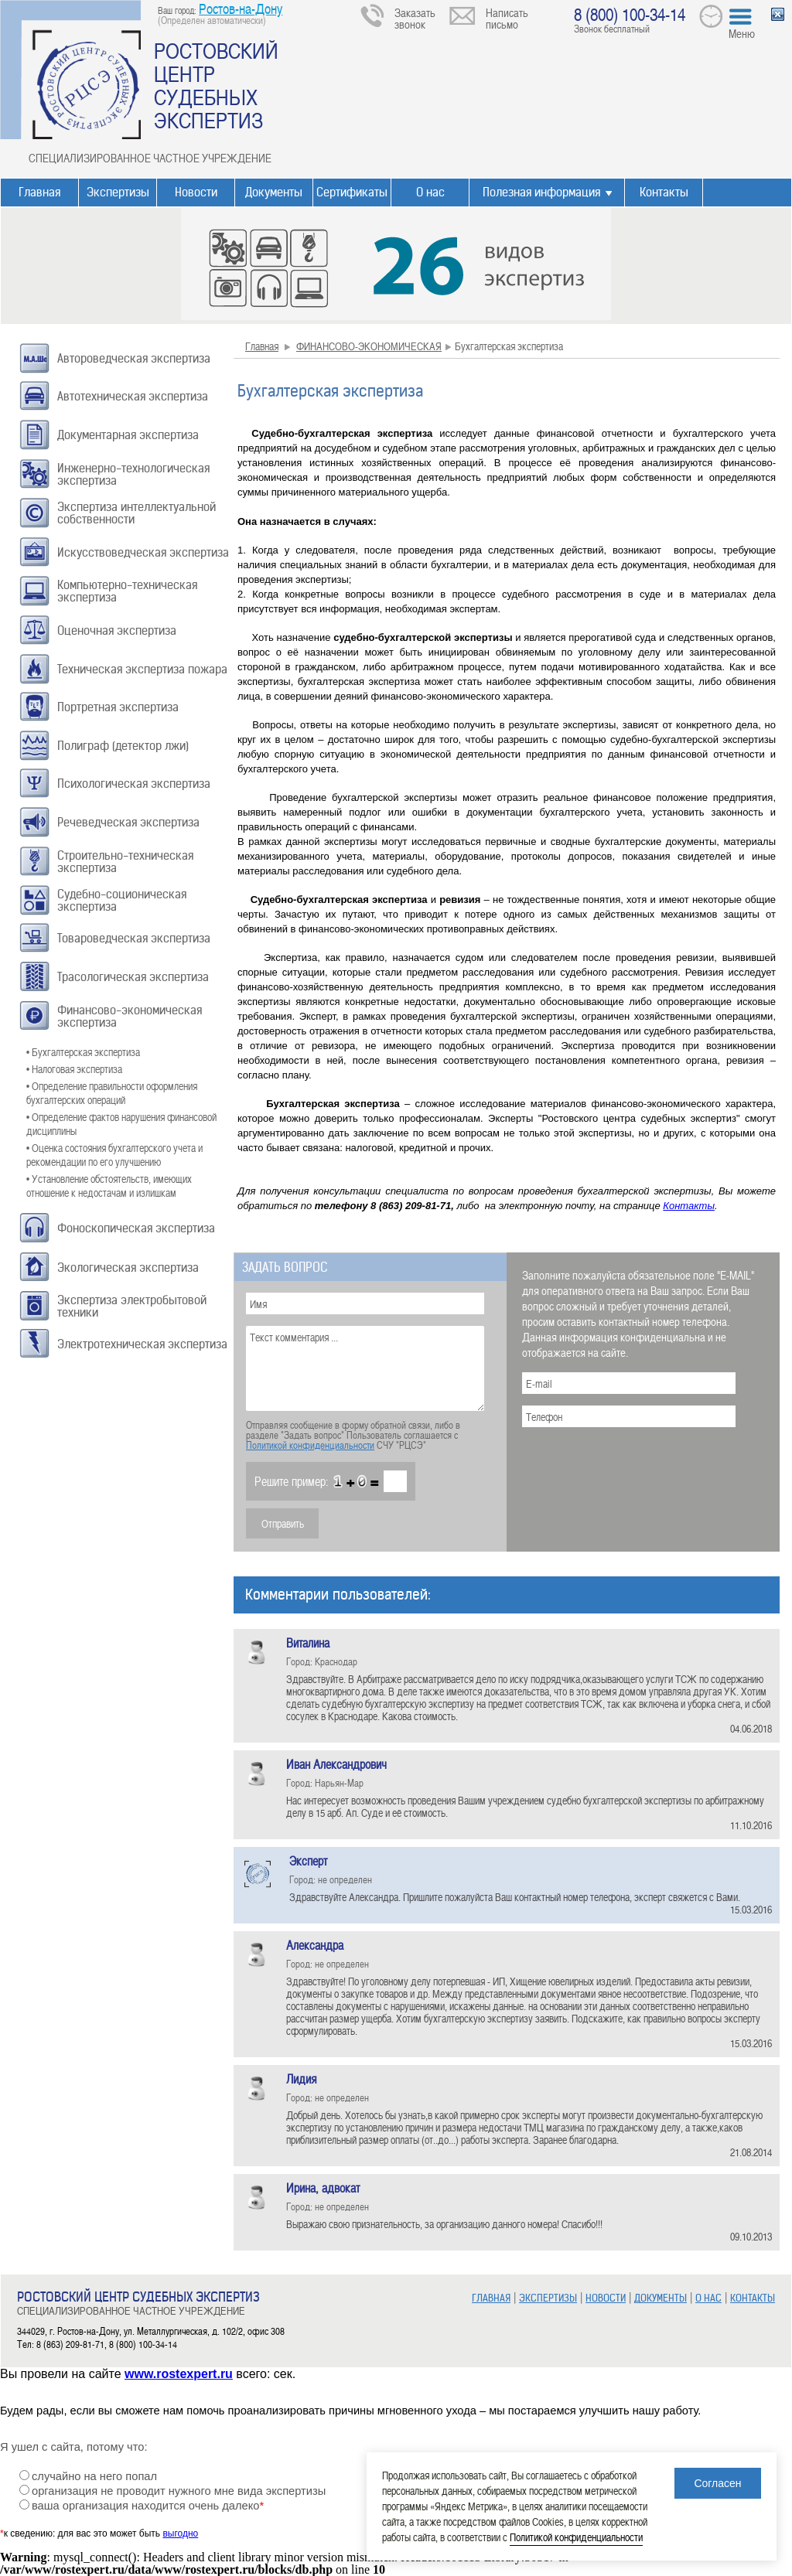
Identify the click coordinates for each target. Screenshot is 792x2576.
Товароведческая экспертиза (133, 938)
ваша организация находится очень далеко (148, 2505)
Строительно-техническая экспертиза (125, 861)
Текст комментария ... (365, 1368)
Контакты (664, 192)
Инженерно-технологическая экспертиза (133, 474)
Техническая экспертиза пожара (142, 669)
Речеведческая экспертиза (128, 822)
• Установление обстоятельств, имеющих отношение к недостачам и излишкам (109, 1185)
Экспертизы (118, 192)
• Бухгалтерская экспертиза (83, 1051)
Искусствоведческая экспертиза (143, 552)
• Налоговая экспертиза (74, 1068)
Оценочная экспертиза (116, 630)
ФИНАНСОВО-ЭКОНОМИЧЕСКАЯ (369, 346)
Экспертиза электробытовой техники (132, 1306)
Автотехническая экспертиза (132, 396)
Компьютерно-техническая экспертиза (127, 591)
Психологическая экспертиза (133, 783)
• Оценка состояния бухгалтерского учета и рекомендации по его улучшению (114, 1154)
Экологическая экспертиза (128, 1267)
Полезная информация (541, 192)
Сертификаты (351, 192)
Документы (273, 192)
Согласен (717, 2483)
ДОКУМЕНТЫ (660, 2298)
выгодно (180, 2533)
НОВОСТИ (605, 2298)
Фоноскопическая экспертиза (136, 1228)
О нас (430, 192)
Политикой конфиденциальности (310, 1445)
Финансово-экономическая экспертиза (129, 1016)
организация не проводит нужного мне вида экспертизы (179, 2491)
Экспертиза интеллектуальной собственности (136, 512)
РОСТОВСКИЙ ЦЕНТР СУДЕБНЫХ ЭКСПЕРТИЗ (216, 85)
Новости (196, 192)
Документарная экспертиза (128, 435)
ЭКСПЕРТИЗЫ (548, 2298)
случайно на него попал (94, 2476)
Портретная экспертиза (118, 707)
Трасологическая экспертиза (133, 976)
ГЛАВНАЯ (491, 2298)
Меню (742, 33)
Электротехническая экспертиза (142, 1344)
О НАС (708, 2298)
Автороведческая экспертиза (133, 358)
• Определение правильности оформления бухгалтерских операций (111, 1092)
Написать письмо (507, 18)
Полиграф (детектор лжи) (123, 745)
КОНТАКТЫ (752, 2298)
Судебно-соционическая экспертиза (121, 900)
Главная (39, 192)
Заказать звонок (414, 18)
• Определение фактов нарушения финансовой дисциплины (121, 1123)
